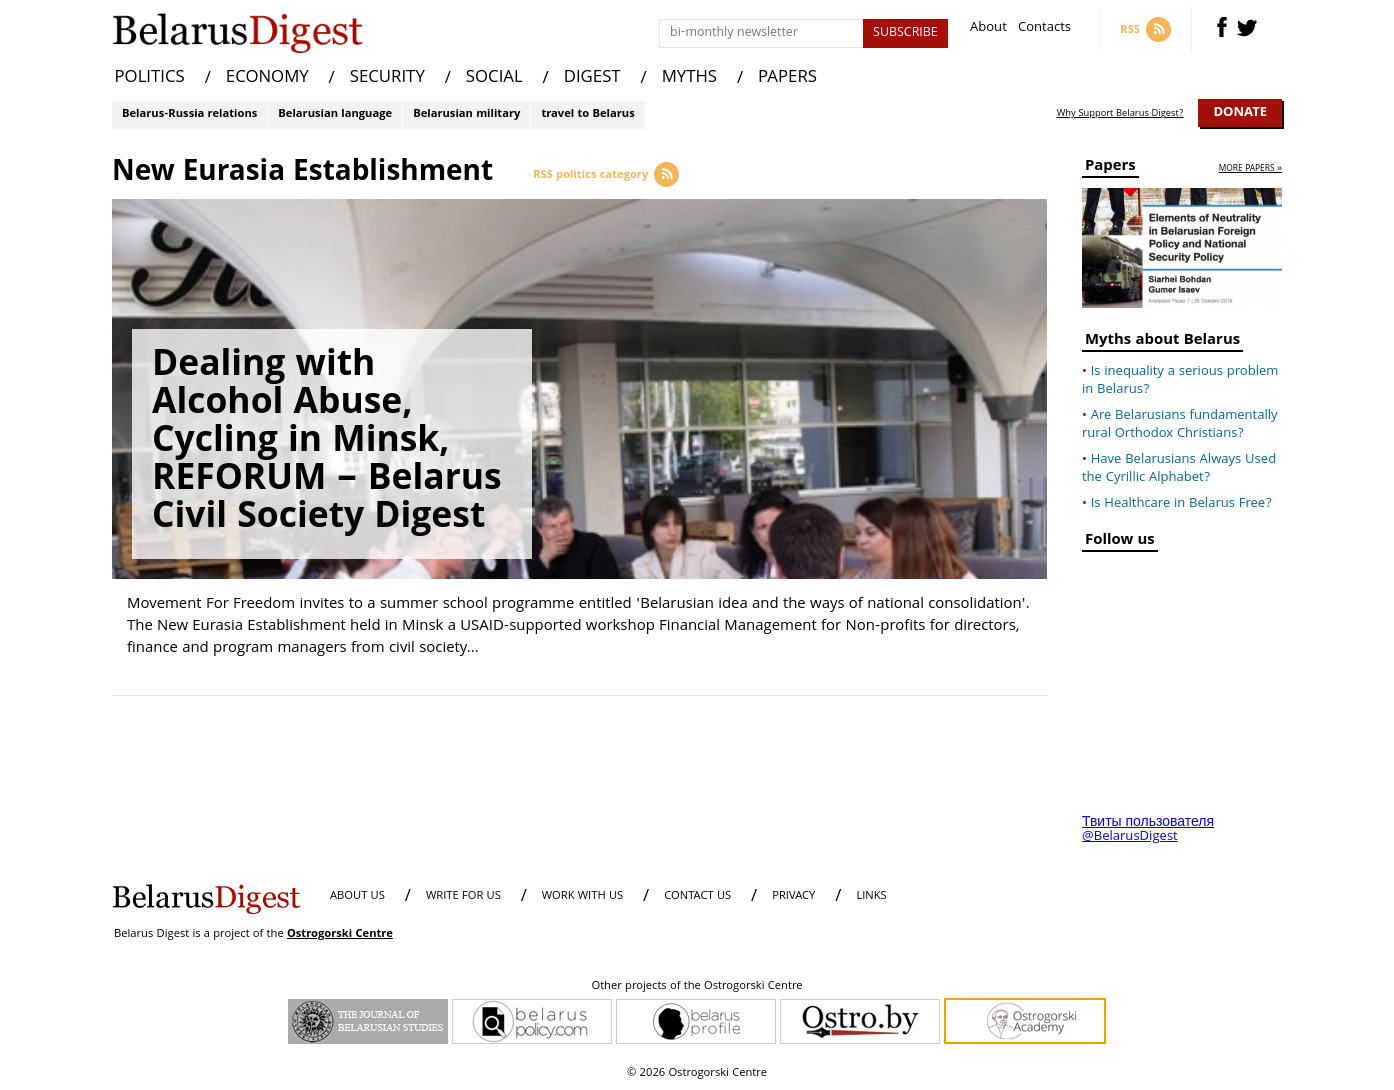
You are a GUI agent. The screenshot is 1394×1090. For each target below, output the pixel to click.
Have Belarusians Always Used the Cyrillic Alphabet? (1179, 469)
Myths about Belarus (1162, 342)
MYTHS (689, 78)
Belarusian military (466, 114)
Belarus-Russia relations (189, 114)
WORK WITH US (582, 896)
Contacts (1044, 29)
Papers (1110, 168)
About (988, 29)
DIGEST (592, 78)
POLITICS (150, 78)
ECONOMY (267, 78)
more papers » (1250, 169)
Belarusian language (335, 114)
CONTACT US (697, 896)
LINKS (871, 896)
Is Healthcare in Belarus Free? (1181, 504)
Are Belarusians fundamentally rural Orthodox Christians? (1180, 425)
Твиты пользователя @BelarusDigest (1148, 830)
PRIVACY (793, 896)
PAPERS (787, 78)
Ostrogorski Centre (340, 934)
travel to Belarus (587, 114)
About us (357, 896)
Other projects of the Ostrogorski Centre (696, 987)
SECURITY (387, 78)
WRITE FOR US (463, 896)
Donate (1240, 113)
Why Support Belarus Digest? (1120, 114)
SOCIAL (494, 78)
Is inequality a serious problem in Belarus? (1180, 381)
